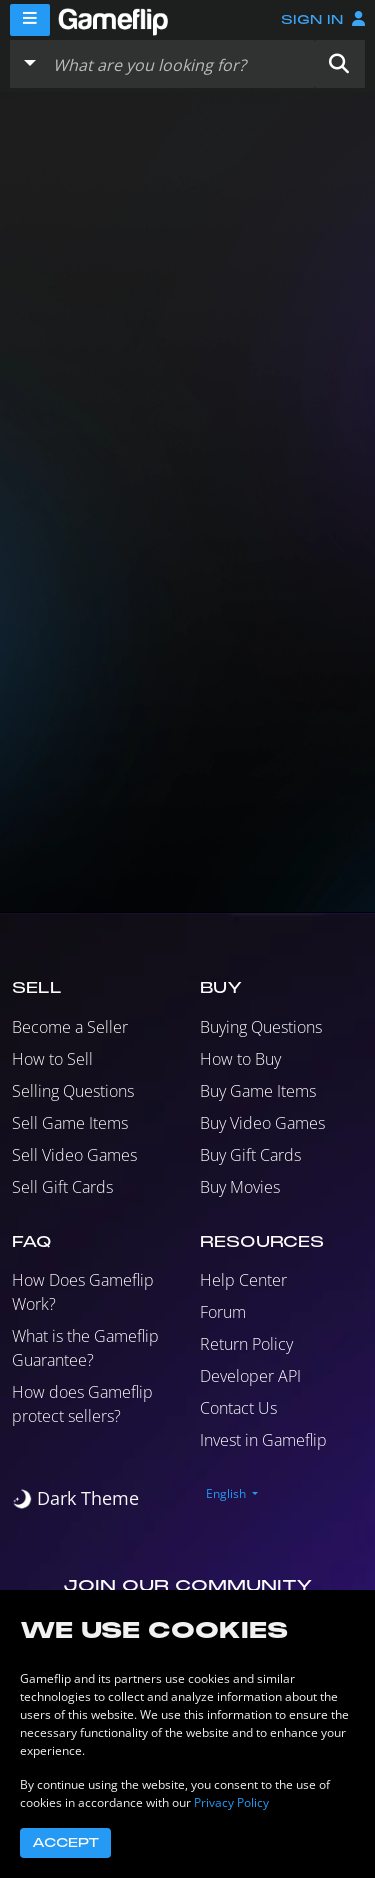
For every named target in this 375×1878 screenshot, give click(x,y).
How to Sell (52, 1059)
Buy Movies (240, 1187)
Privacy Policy (231, 1802)
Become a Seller (70, 1027)
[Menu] (30, 20)
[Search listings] (179, 64)
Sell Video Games (74, 1155)
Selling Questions (73, 1091)
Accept (65, 1843)
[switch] (75, 1498)
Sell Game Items (70, 1123)
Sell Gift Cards (62, 1187)
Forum (223, 1312)
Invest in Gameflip (263, 1440)
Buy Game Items (258, 1091)
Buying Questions (261, 1027)
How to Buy (240, 1059)
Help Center (243, 1280)
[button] (339, 64)
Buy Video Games (262, 1123)
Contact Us (238, 1408)
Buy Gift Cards (250, 1155)
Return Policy (246, 1344)
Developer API (250, 1376)
